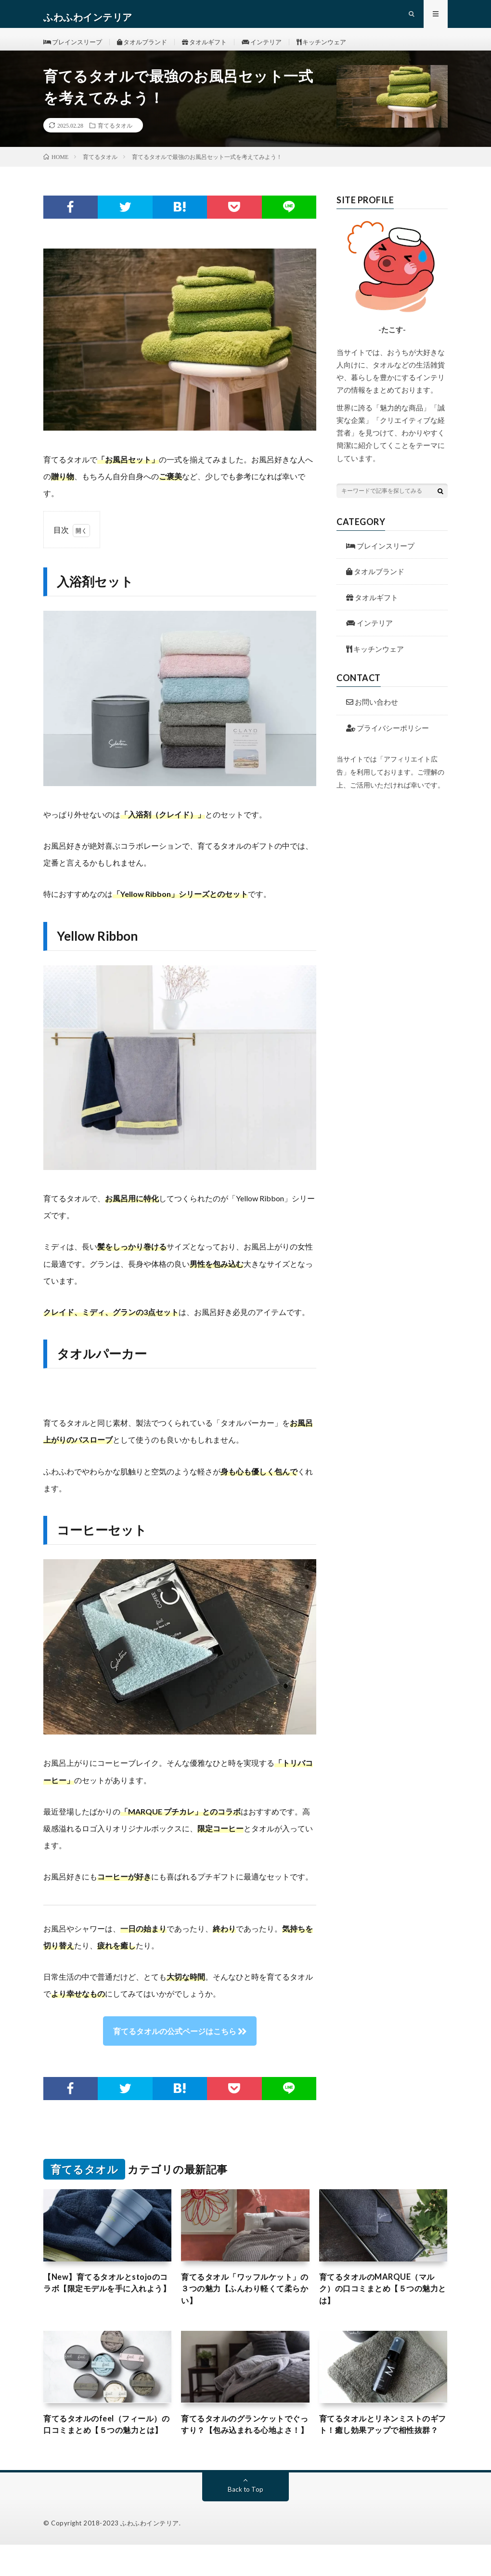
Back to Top (246, 2520)
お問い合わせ (372, 714)
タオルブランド (149, 48)
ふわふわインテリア (149, 2554)
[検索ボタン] (440, 503)
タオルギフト (216, 48)
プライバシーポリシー (387, 740)
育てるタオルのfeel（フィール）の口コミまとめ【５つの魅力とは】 (105, 2448)
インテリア (277, 48)
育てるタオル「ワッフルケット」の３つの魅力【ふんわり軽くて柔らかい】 (243, 2303)
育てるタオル (115, 138)
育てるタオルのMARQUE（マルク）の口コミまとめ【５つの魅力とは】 (381, 2303)
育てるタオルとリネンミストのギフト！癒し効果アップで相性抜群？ (381, 2448)
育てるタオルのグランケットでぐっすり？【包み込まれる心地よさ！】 (243, 2448)
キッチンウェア (341, 48)
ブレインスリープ (75, 48)
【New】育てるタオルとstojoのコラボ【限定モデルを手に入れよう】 (105, 2303)
